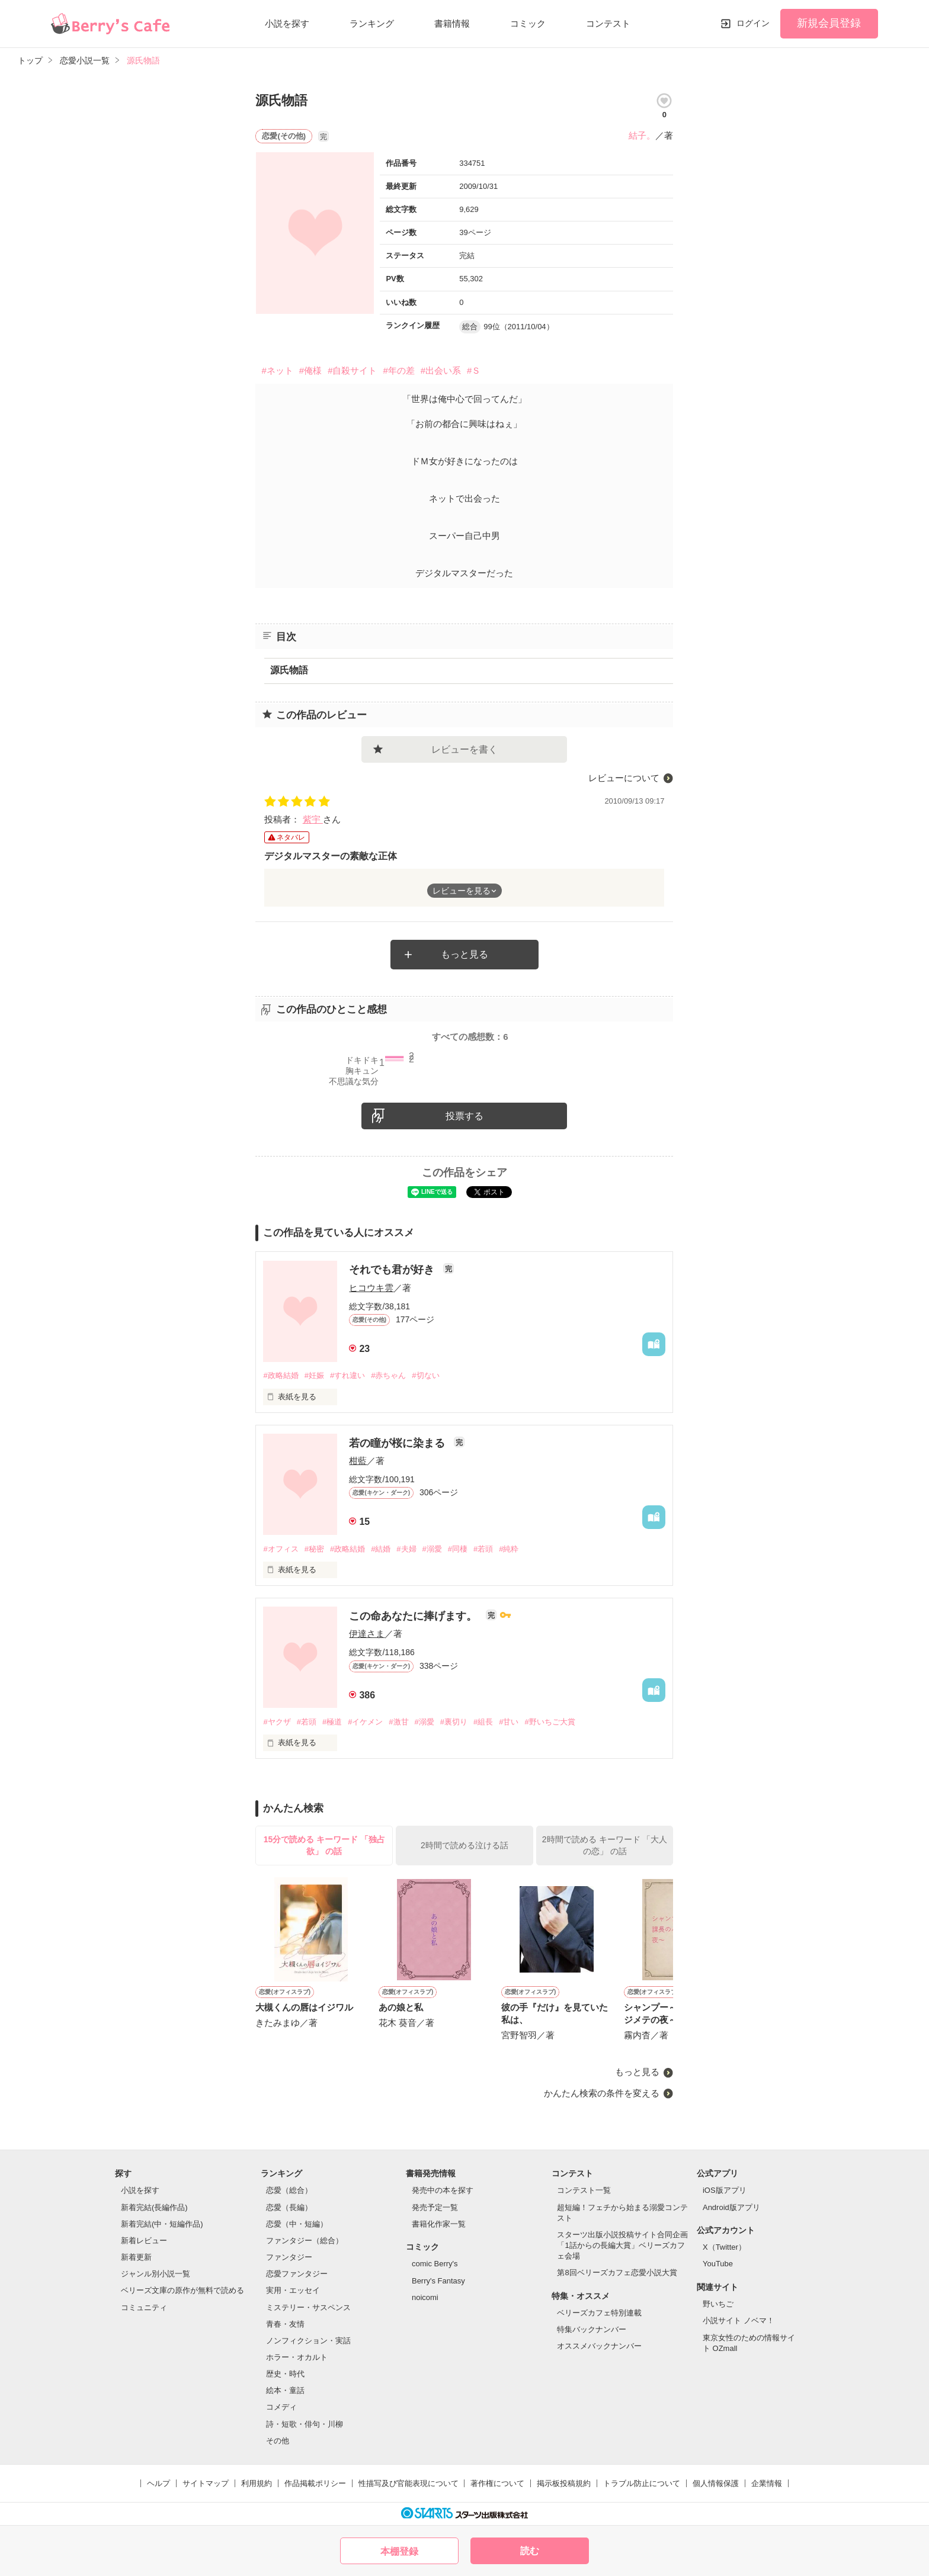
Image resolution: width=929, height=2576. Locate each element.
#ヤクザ (276, 1721)
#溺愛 (432, 1548)
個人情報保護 (716, 2483)
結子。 (642, 135)
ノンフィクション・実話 (308, 2340)
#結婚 (380, 1548)
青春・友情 (285, 2324)
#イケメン (365, 1721)
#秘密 (314, 1548)
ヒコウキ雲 (371, 1288)
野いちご (718, 2303)
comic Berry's (435, 2263)
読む (529, 2551)
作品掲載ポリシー (315, 2483)
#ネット (277, 370)
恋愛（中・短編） (297, 2224)
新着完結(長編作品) (154, 2207)
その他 (277, 2440)
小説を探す (287, 23)
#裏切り (453, 1721)
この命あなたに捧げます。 (414, 1616)
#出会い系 (441, 370)
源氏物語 (289, 670)
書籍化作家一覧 (439, 2224)
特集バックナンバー (591, 2329)
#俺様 (310, 370)
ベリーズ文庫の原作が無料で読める (182, 2290)
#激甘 (398, 1721)
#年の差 (398, 370)
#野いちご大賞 (549, 1721)
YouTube (718, 2263)
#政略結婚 (280, 1375)
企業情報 (766, 2483)
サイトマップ (205, 2483)
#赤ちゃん (388, 1375)
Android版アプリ (731, 2207)
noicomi (425, 2297)
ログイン (753, 23)
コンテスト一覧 (584, 2190)
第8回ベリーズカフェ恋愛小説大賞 (617, 2272)
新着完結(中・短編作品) (162, 2224)
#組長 (483, 1721)
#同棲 (457, 1548)
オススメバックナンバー (599, 2345)
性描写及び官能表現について (408, 2483)
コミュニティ (144, 2307)
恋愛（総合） (289, 2190)
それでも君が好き (393, 1270)
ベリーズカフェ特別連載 (599, 2312)
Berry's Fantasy (438, 2280)
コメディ (281, 2406)
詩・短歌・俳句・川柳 (304, 2424)
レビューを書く (464, 749)
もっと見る (464, 954)
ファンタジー (289, 2257)
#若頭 (483, 1548)
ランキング (372, 23)
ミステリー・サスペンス (308, 2307)
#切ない (425, 1375)
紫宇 (313, 819)
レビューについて (623, 778)
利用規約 (256, 2483)
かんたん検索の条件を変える (601, 2093)
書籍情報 (452, 23)
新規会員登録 (829, 23)
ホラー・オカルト (297, 2357)
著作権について (497, 2483)
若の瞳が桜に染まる (398, 1443)
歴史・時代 (285, 2373)
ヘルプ (158, 2483)
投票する (464, 1116)
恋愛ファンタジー (297, 2273)
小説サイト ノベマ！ (738, 2320)
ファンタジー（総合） (304, 2240)
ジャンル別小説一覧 (155, 2273)
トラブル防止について (641, 2483)
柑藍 (358, 1461)
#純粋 (508, 1548)
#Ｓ (473, 370)
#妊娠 (314, 1375)
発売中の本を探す (442, 2190)
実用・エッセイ (293, 2290)
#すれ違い (347, 1375)
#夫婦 (406, 1548)
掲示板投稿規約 (564, 2483)
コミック (528, 23)
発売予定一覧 (435, 2207)
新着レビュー (144, 2240)
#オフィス (280, 1548)
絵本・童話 (285, 2390)
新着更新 (136, 2257)
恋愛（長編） (289, 2207)
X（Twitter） (724, 2247)
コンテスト (608, 23)
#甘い (508, 1721)
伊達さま (367, 1634)
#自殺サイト (352, 370)
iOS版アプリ (725, 2190)
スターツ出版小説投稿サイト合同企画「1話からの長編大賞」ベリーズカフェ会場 (622, 2245)
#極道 (332, 1721)
